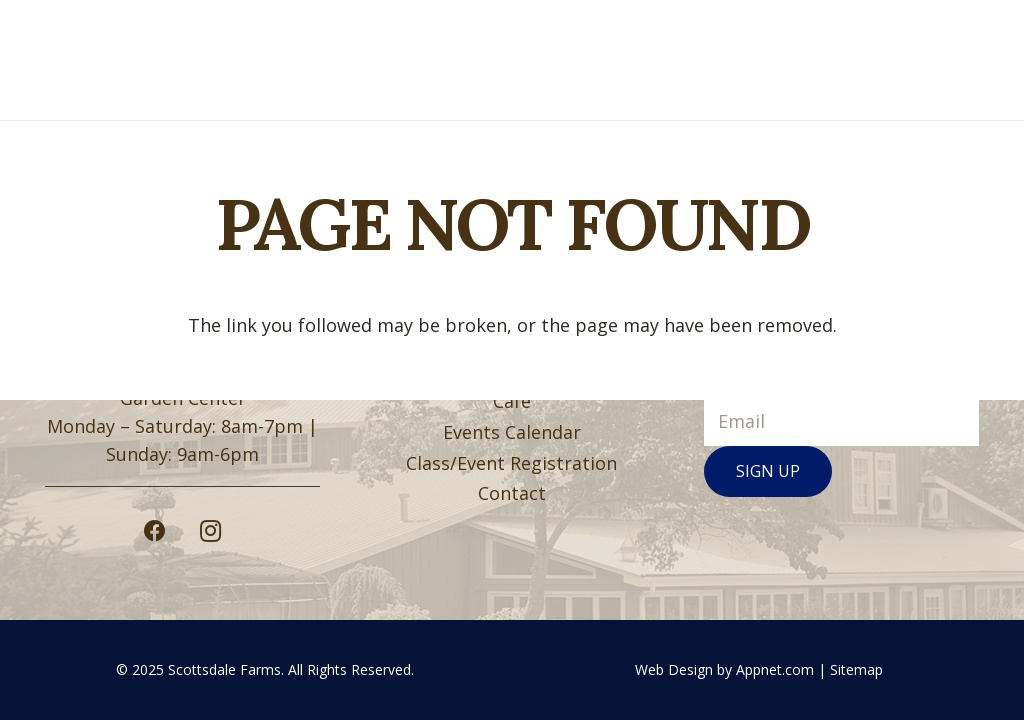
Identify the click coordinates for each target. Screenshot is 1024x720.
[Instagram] (210, 531)
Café (512, 401)
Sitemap (856, 669)
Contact (512, 493)
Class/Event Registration (511, 463)
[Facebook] (155, 531)
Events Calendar (512, 432)
